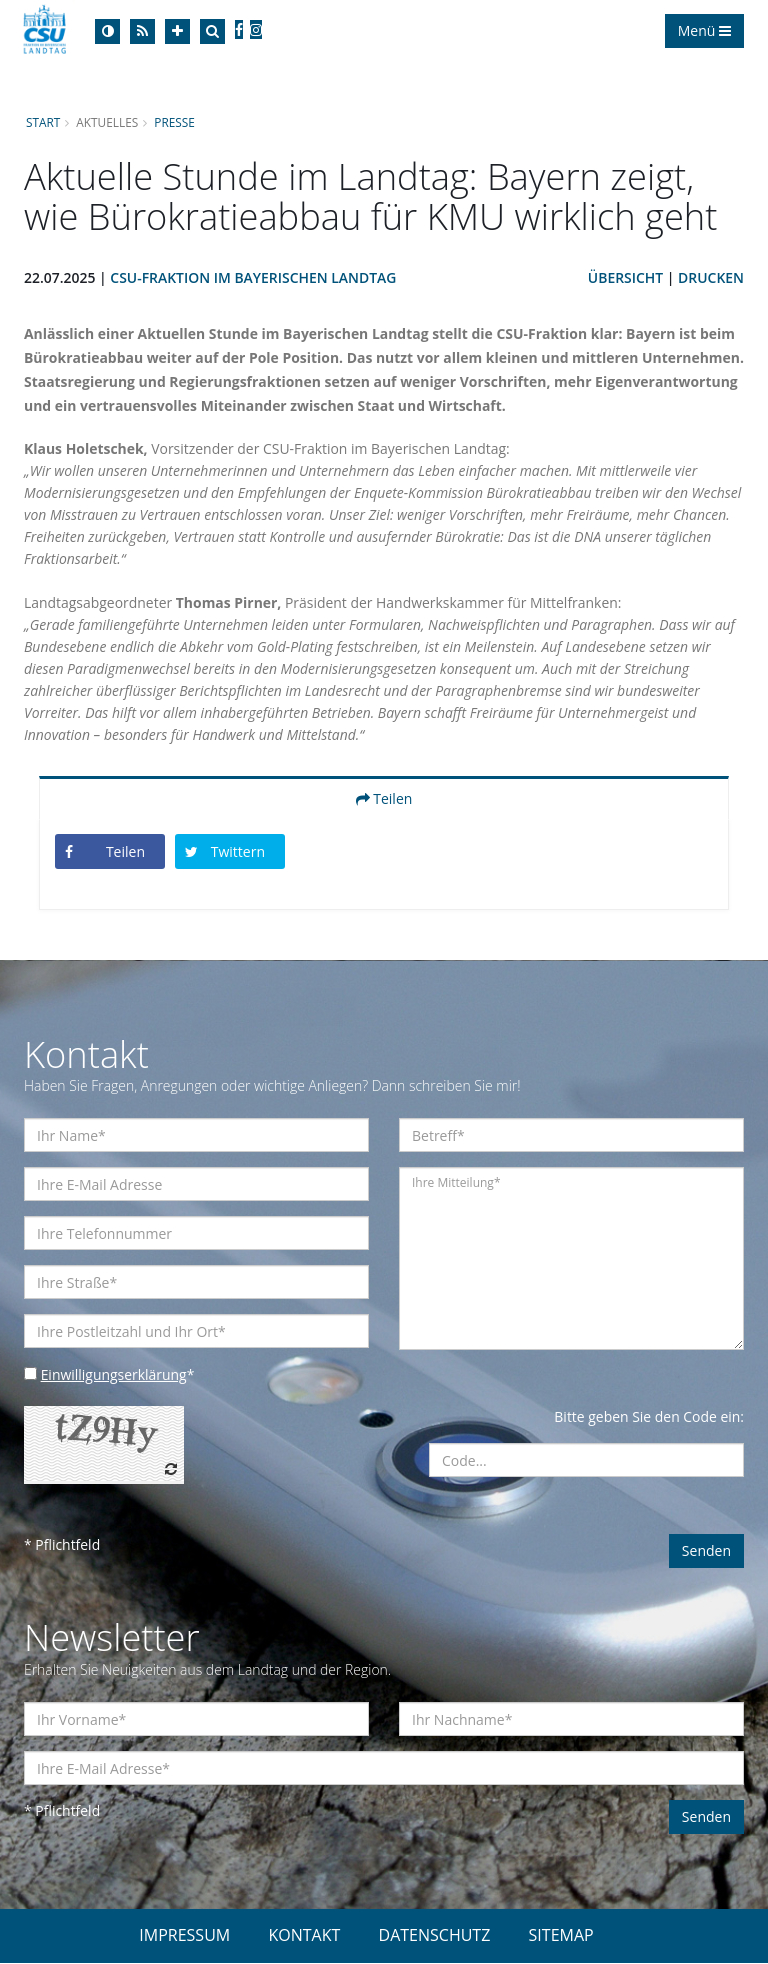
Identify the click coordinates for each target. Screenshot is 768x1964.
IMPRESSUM (184, 1936)
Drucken (711, 277)
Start (43, 122)
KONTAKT (304, 1936)
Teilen (384, 798)
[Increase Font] (177, 31)
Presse (175, 122)
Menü (704, 30)
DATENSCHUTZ (435, 1936)
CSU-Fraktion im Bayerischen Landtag (254, 277)
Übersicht (625, 277)
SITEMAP (561, 1936)
